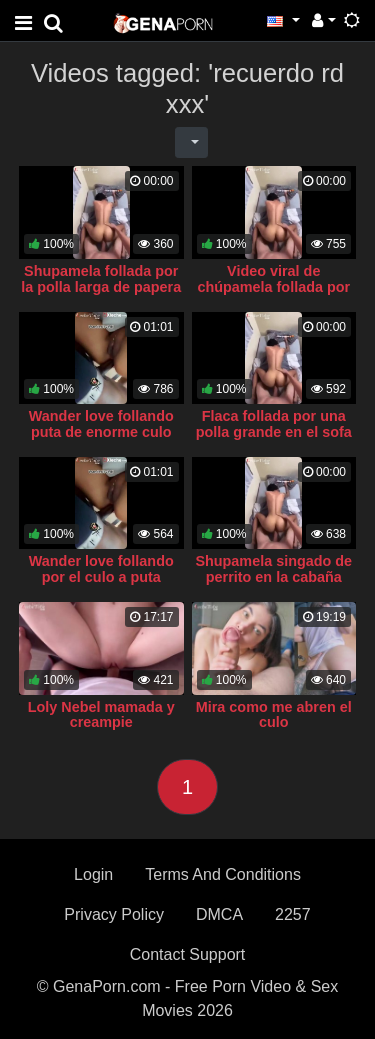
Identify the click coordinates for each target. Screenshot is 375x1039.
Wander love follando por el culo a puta (101, 569)
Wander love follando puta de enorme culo (101, 424)
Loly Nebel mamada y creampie (101, 715)
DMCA (219, 914)
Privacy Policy (114, 914)
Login (93, 874)
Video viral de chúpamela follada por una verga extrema (273, 287)
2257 (293, 914)
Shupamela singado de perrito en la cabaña (273, 569)
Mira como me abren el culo (274, 715)
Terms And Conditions (223, 874)
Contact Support (188, 954)
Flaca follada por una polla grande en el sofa (274, 424)
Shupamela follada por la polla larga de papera (101, 279)
